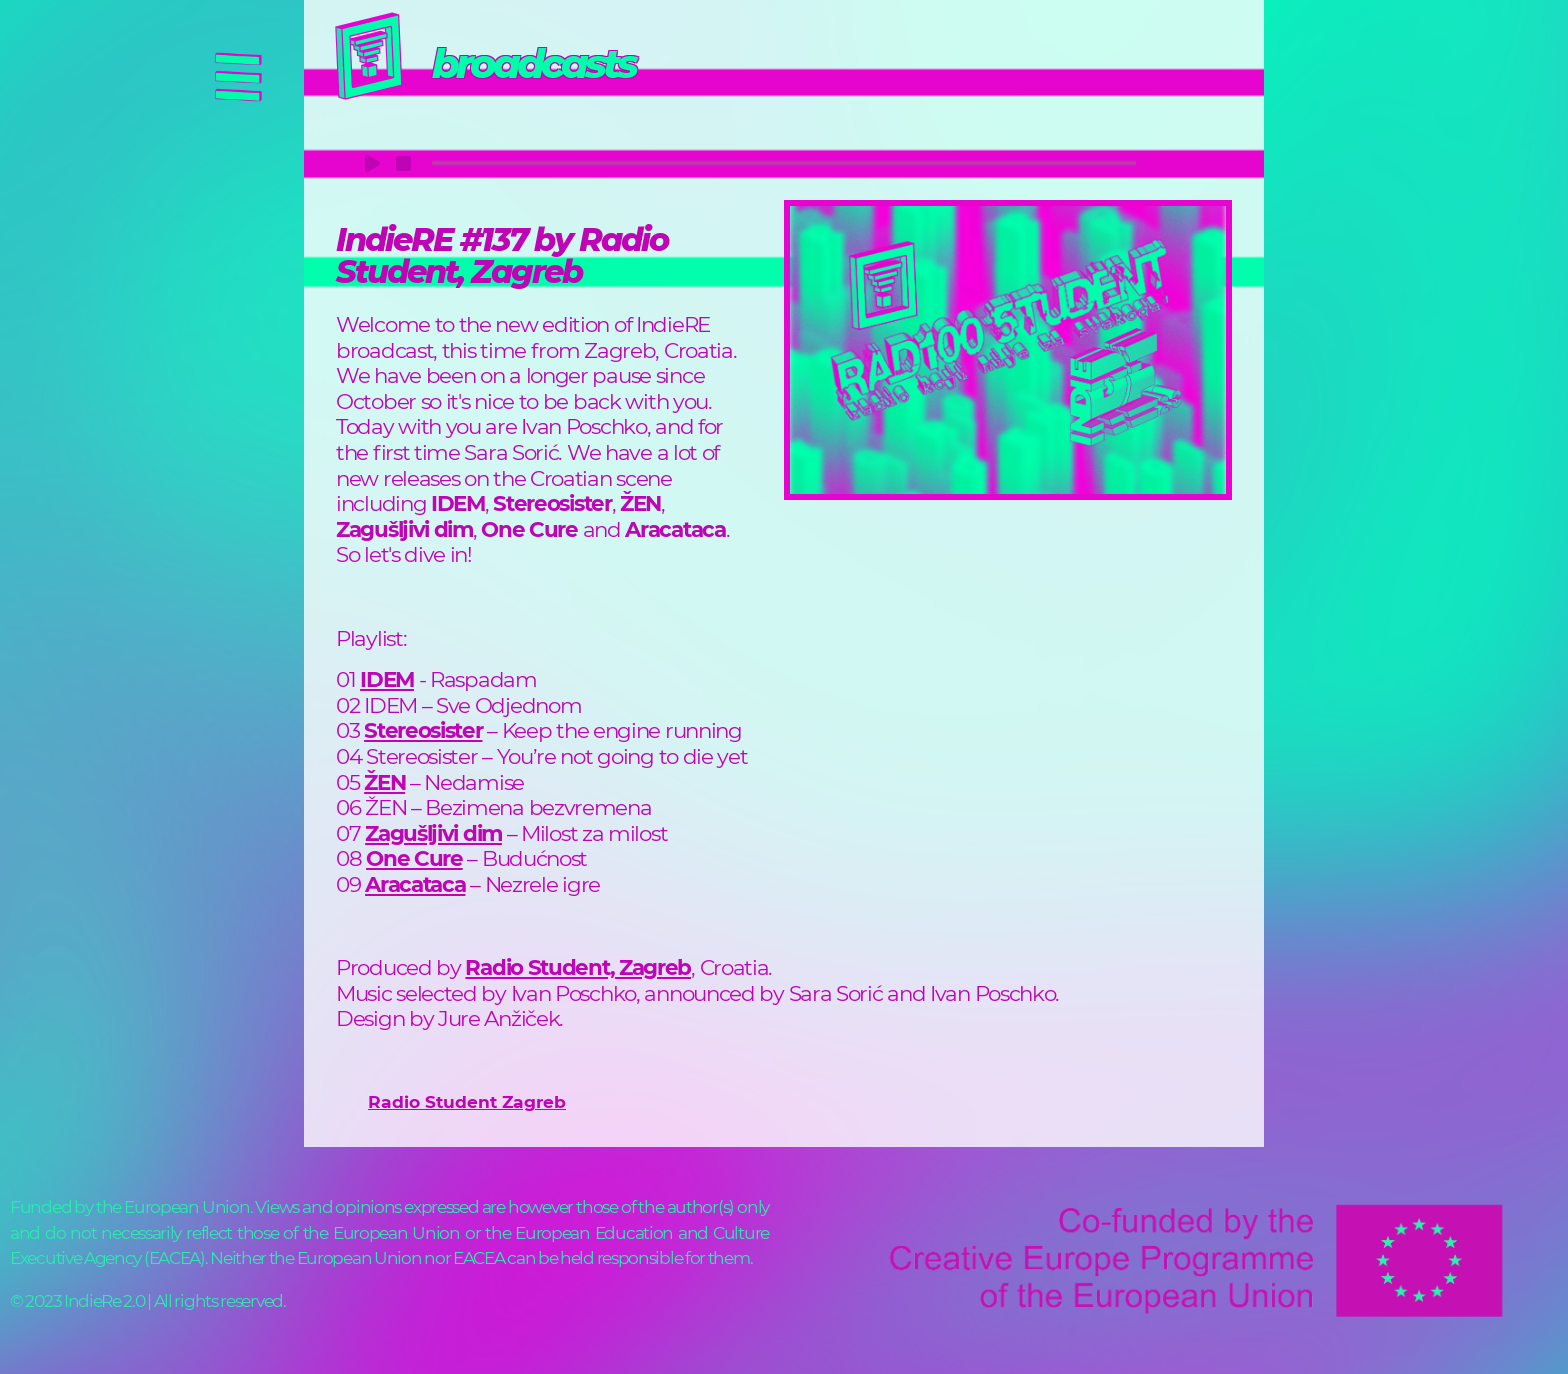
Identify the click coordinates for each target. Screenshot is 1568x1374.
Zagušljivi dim (433, 833)
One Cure (414, 858)
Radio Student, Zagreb (578, 967)
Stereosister (423, 730)
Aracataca (415, 884)
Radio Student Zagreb (467, 1101)
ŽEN (384, 782)
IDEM (387, 679)
